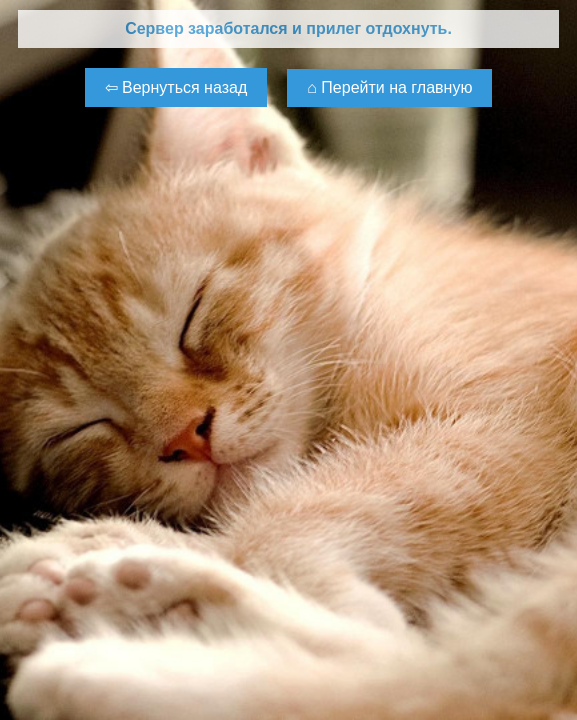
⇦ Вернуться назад (176, 87)
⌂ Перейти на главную (389, 87)
